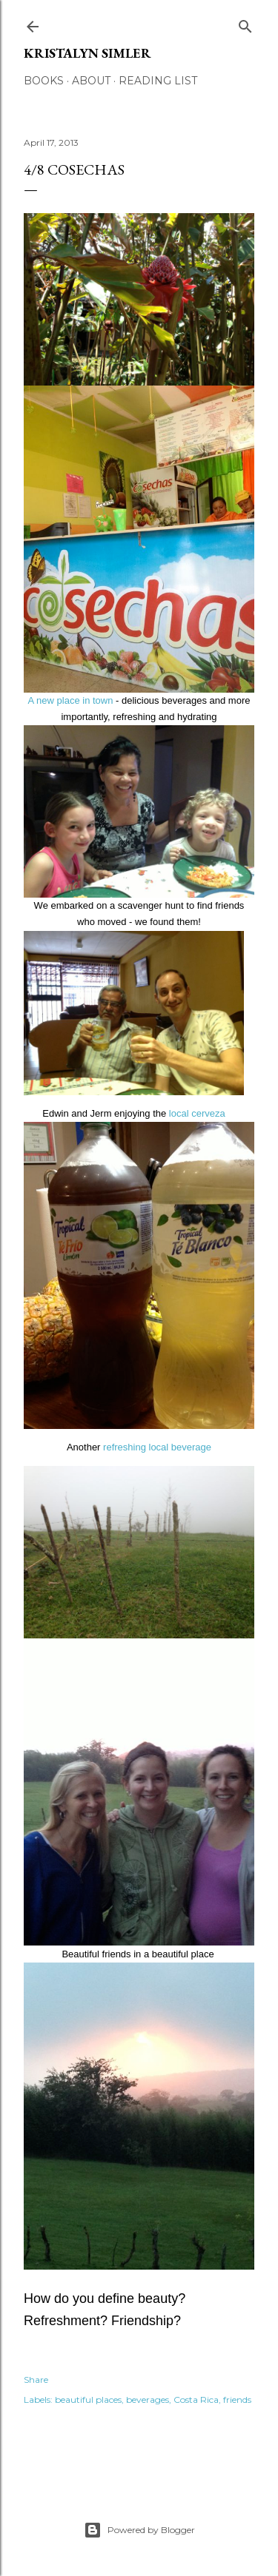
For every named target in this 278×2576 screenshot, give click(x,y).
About (91, 80)
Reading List (158, 80)
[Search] (245, 23)
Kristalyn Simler (87, 52)
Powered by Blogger (139, 2530)
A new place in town (70, 700)
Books (44, 80)
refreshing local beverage (155, 1447)
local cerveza (197, 1113)
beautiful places (88, 2399)
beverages (147, 2399)
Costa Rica (196, 2399)
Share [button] (36, 2379)
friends (237, 2399)
